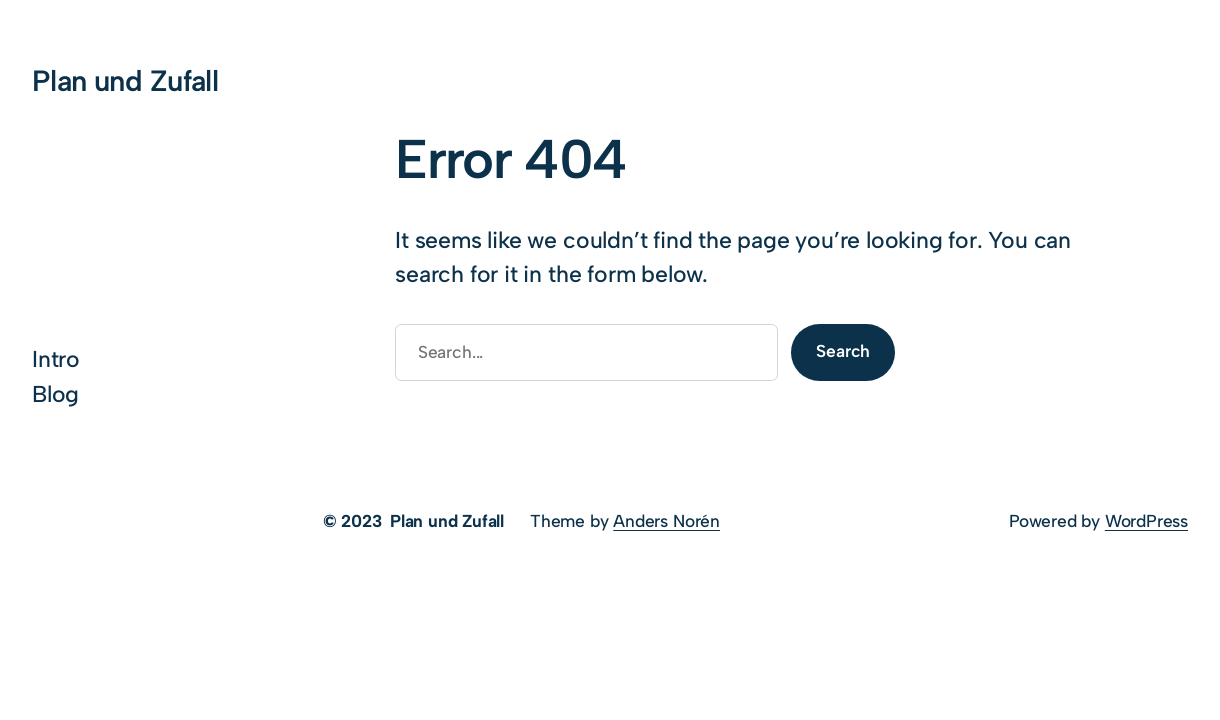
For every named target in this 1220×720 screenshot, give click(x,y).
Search (843, 351)
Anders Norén (666, 521)
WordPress (1146, 521)
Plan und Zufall (125, 80)
